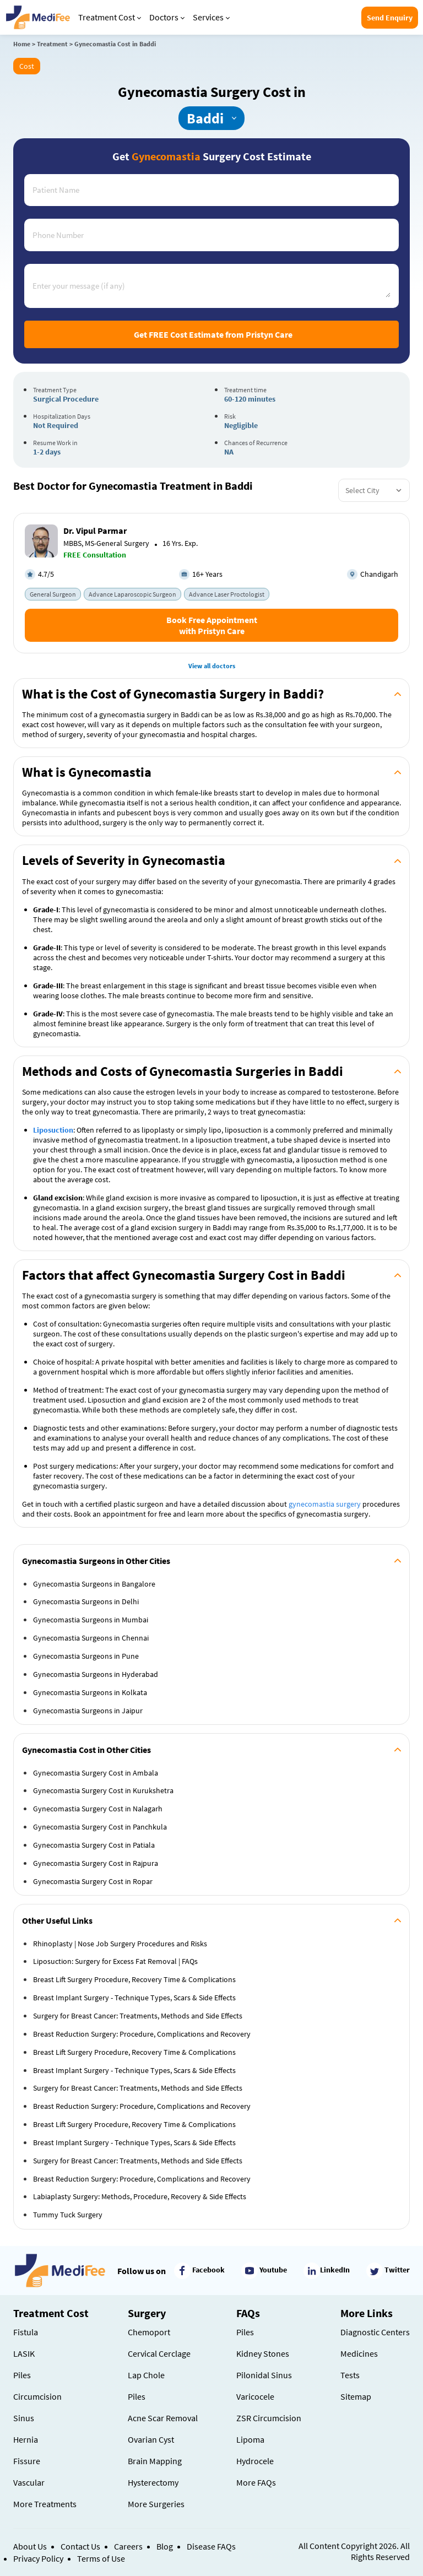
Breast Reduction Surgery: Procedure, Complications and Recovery (142, 2034)
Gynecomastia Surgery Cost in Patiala (94, 1845)
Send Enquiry (390, 18)
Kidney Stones (262, 2353)
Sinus (23, 2417)
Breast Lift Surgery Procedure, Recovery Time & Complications (134, 1979)
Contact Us (80, 2546)
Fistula (25, 2331)
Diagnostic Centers (375, 2331)
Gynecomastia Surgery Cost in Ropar (93, 1881)
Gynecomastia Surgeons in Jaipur (88, 1710)
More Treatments (45, 2503)
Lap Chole (146, 2374)
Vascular (29, 2482)
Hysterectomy (153, 2482)
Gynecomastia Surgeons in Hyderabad (95, 1674)
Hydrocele (255, 2460)
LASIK (24, 2353)
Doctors (167, 17)
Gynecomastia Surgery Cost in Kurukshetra (103, 1790)
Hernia (25, 2439)
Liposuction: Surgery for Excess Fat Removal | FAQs (115, 1961)
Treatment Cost (109, 17)
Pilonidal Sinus (264, 2374)
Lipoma (250, 2439)
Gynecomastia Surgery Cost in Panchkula (100, 1827)
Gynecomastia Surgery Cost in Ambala (95, 1773)
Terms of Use (101, 2558)
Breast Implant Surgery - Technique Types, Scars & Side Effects (134, 1998)
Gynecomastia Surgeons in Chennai (91, 1638)
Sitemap (355, 2396)
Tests (350, 2374)
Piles (22, 2374)
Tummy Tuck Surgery (67, 2215)
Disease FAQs (211, 2546)
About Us (30, 2546)
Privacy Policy (38, 2558)
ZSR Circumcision (268, 2417)
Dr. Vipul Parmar (95, 530)
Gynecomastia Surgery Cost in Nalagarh (97, 1809)
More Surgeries (156, 2503)
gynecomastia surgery (325, 1504)
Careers (128, 2546)
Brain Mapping (155, 2460)
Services (211, 17)
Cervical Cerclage (159, 2353)
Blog (164, 2546)
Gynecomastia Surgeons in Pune (86, 1656)
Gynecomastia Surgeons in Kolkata (90, 1692)
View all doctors (211, 666)
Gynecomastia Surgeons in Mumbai (90, 1620)
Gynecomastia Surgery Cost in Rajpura (95, 1863)
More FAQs (256, 2482)
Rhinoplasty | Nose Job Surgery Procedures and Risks (120, 1944)
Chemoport (149, 2331)
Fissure (26, 2460)
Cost (26, 66)
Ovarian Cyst (151, 2439)
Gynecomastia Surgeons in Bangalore (94, 1584)
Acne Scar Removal (163, 2417)
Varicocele (255, 2396)
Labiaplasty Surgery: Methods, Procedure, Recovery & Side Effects (139, 2196)
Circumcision (37, 2396)
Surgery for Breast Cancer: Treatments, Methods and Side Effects (137, 2016)
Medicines (359, 2353)
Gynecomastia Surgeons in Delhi (86, 1601)
